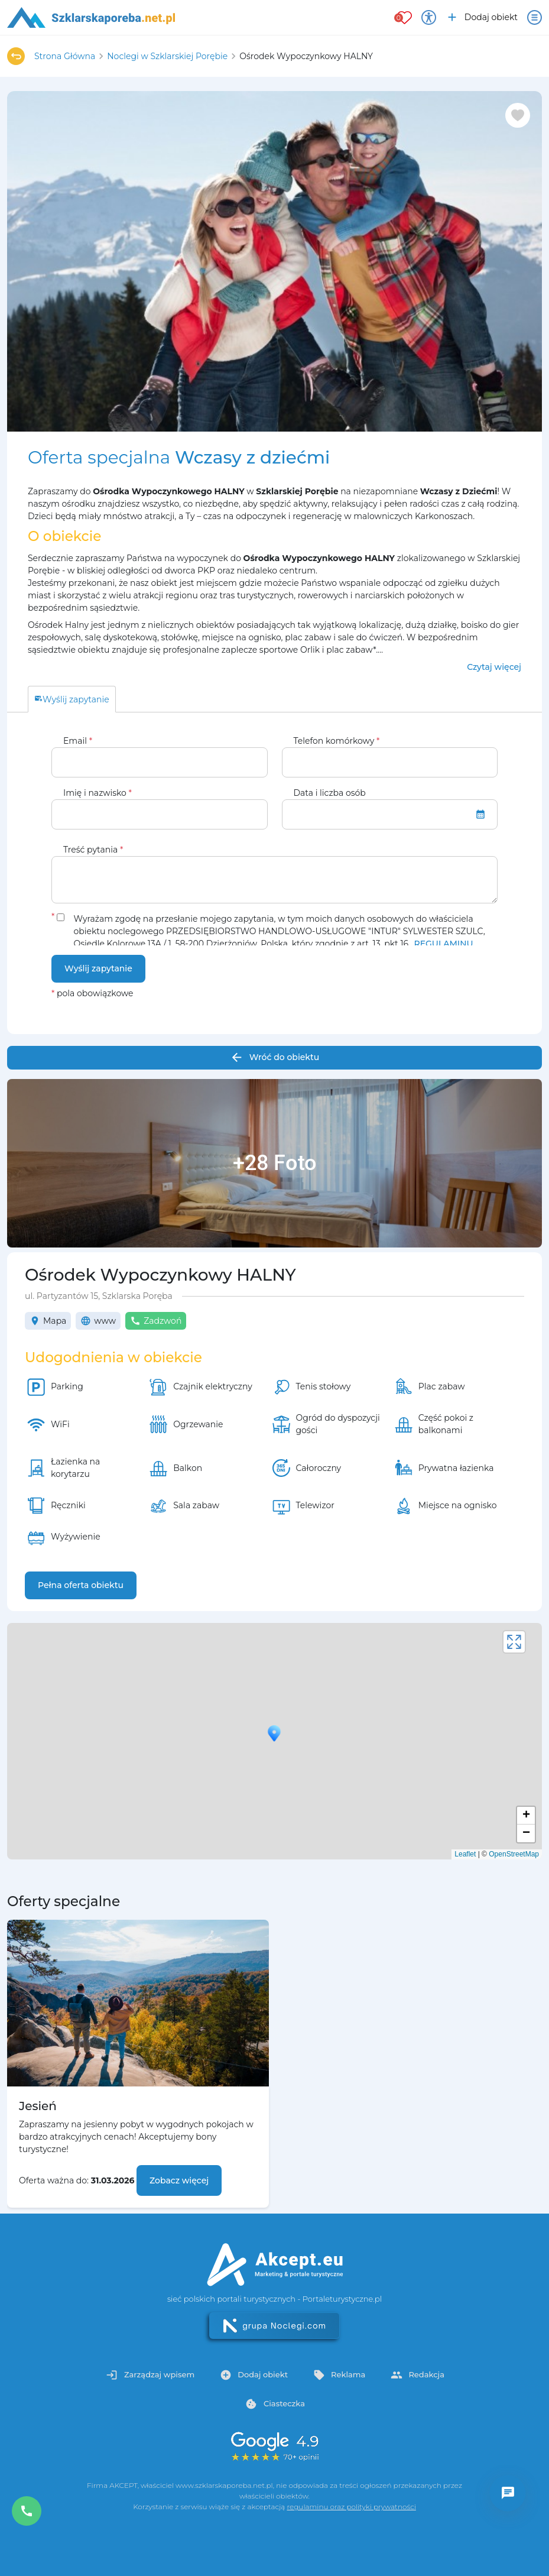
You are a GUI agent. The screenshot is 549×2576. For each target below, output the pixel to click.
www (98, 1321)
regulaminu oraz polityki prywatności (351, 2506)
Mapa (48, 1321)
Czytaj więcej (494, 667)
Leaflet (465, 1854)
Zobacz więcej (179, 2180)
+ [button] (526, 1816)
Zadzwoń (155, 1321)
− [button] (526, 1833)
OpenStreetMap (514, 1854)
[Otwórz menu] (534, 17)
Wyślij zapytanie (98, 968)
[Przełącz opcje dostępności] (428, 17)
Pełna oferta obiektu (81, 1585)
